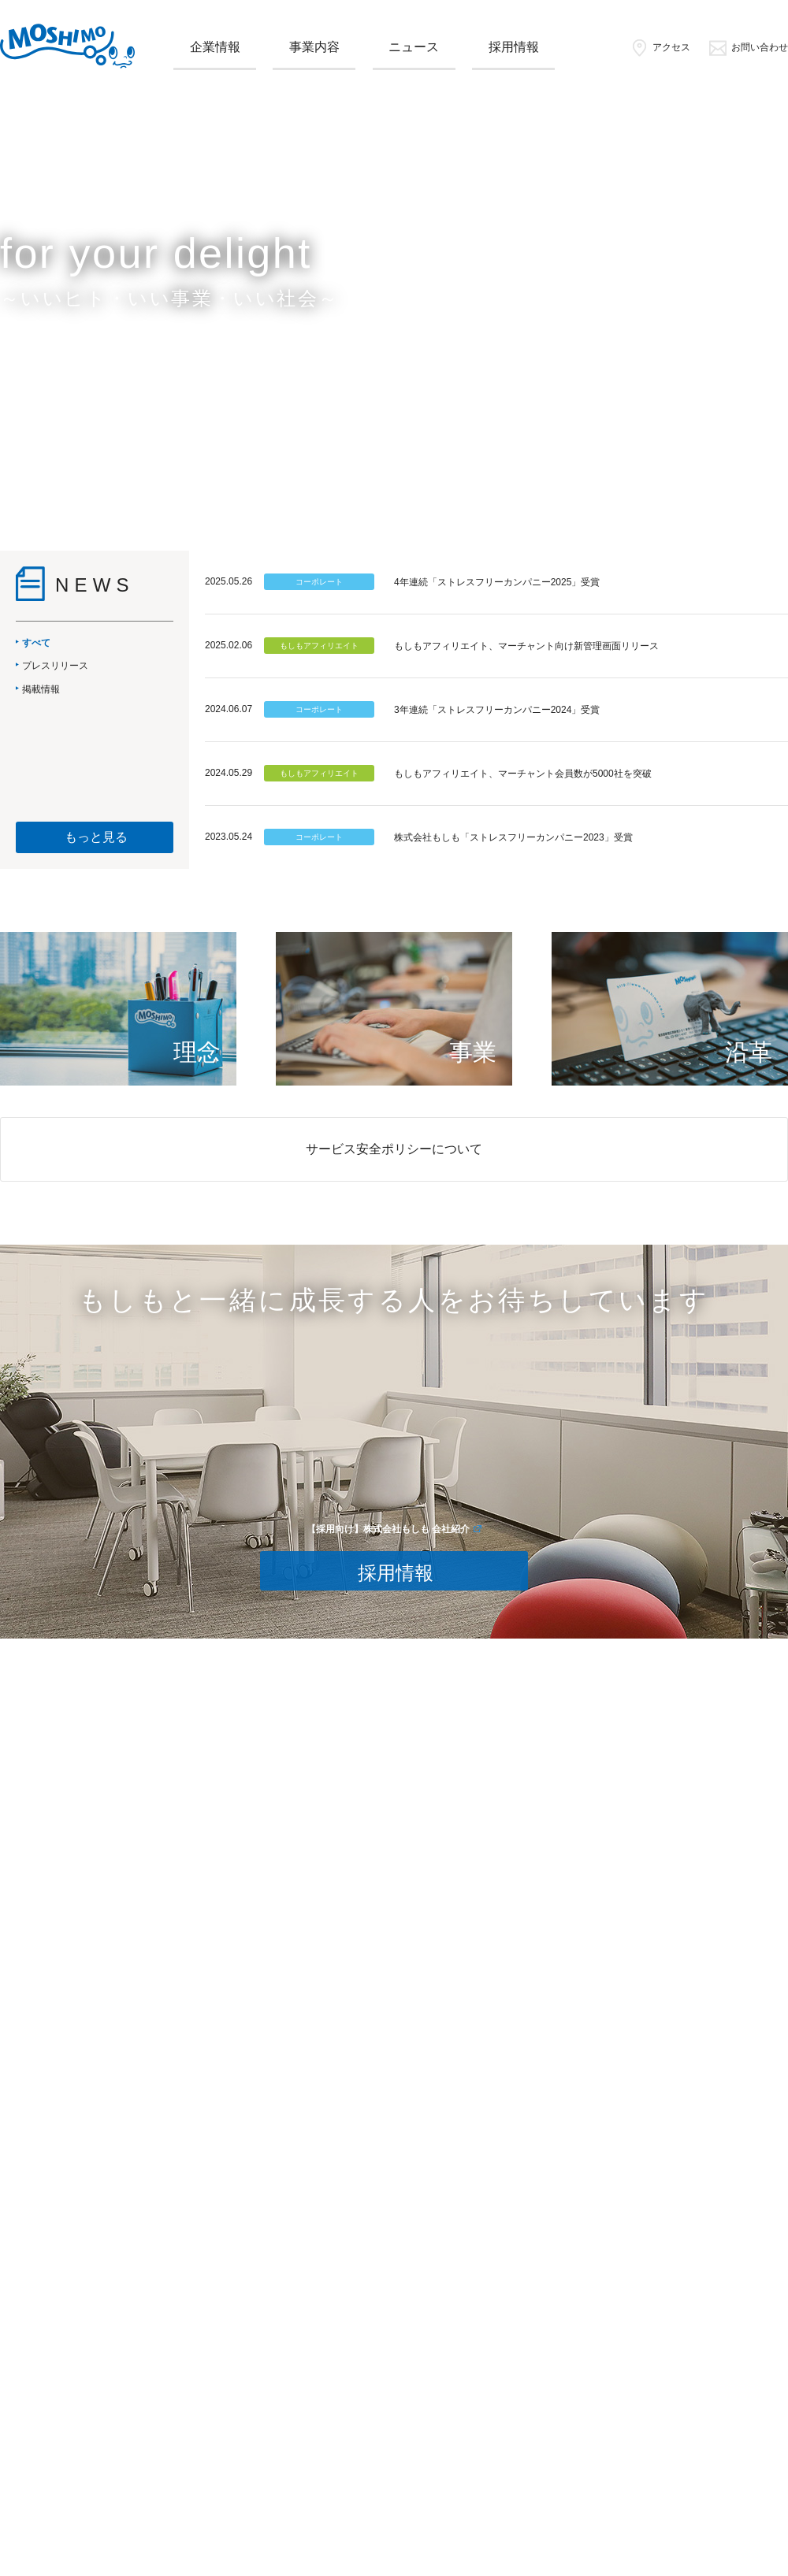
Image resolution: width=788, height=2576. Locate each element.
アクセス (660, 47)
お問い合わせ (748, 47)
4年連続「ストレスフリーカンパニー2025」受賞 (497, 582)
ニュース (413, 47)
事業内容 (314, 47)
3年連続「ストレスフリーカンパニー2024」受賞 (497, 709)
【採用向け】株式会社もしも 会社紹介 (388, 1529)
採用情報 (514, 47)
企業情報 (215, 47)
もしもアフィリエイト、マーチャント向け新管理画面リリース (526, 645)
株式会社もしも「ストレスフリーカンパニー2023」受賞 (513, 837)
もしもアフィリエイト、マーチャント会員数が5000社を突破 (523, 773)
